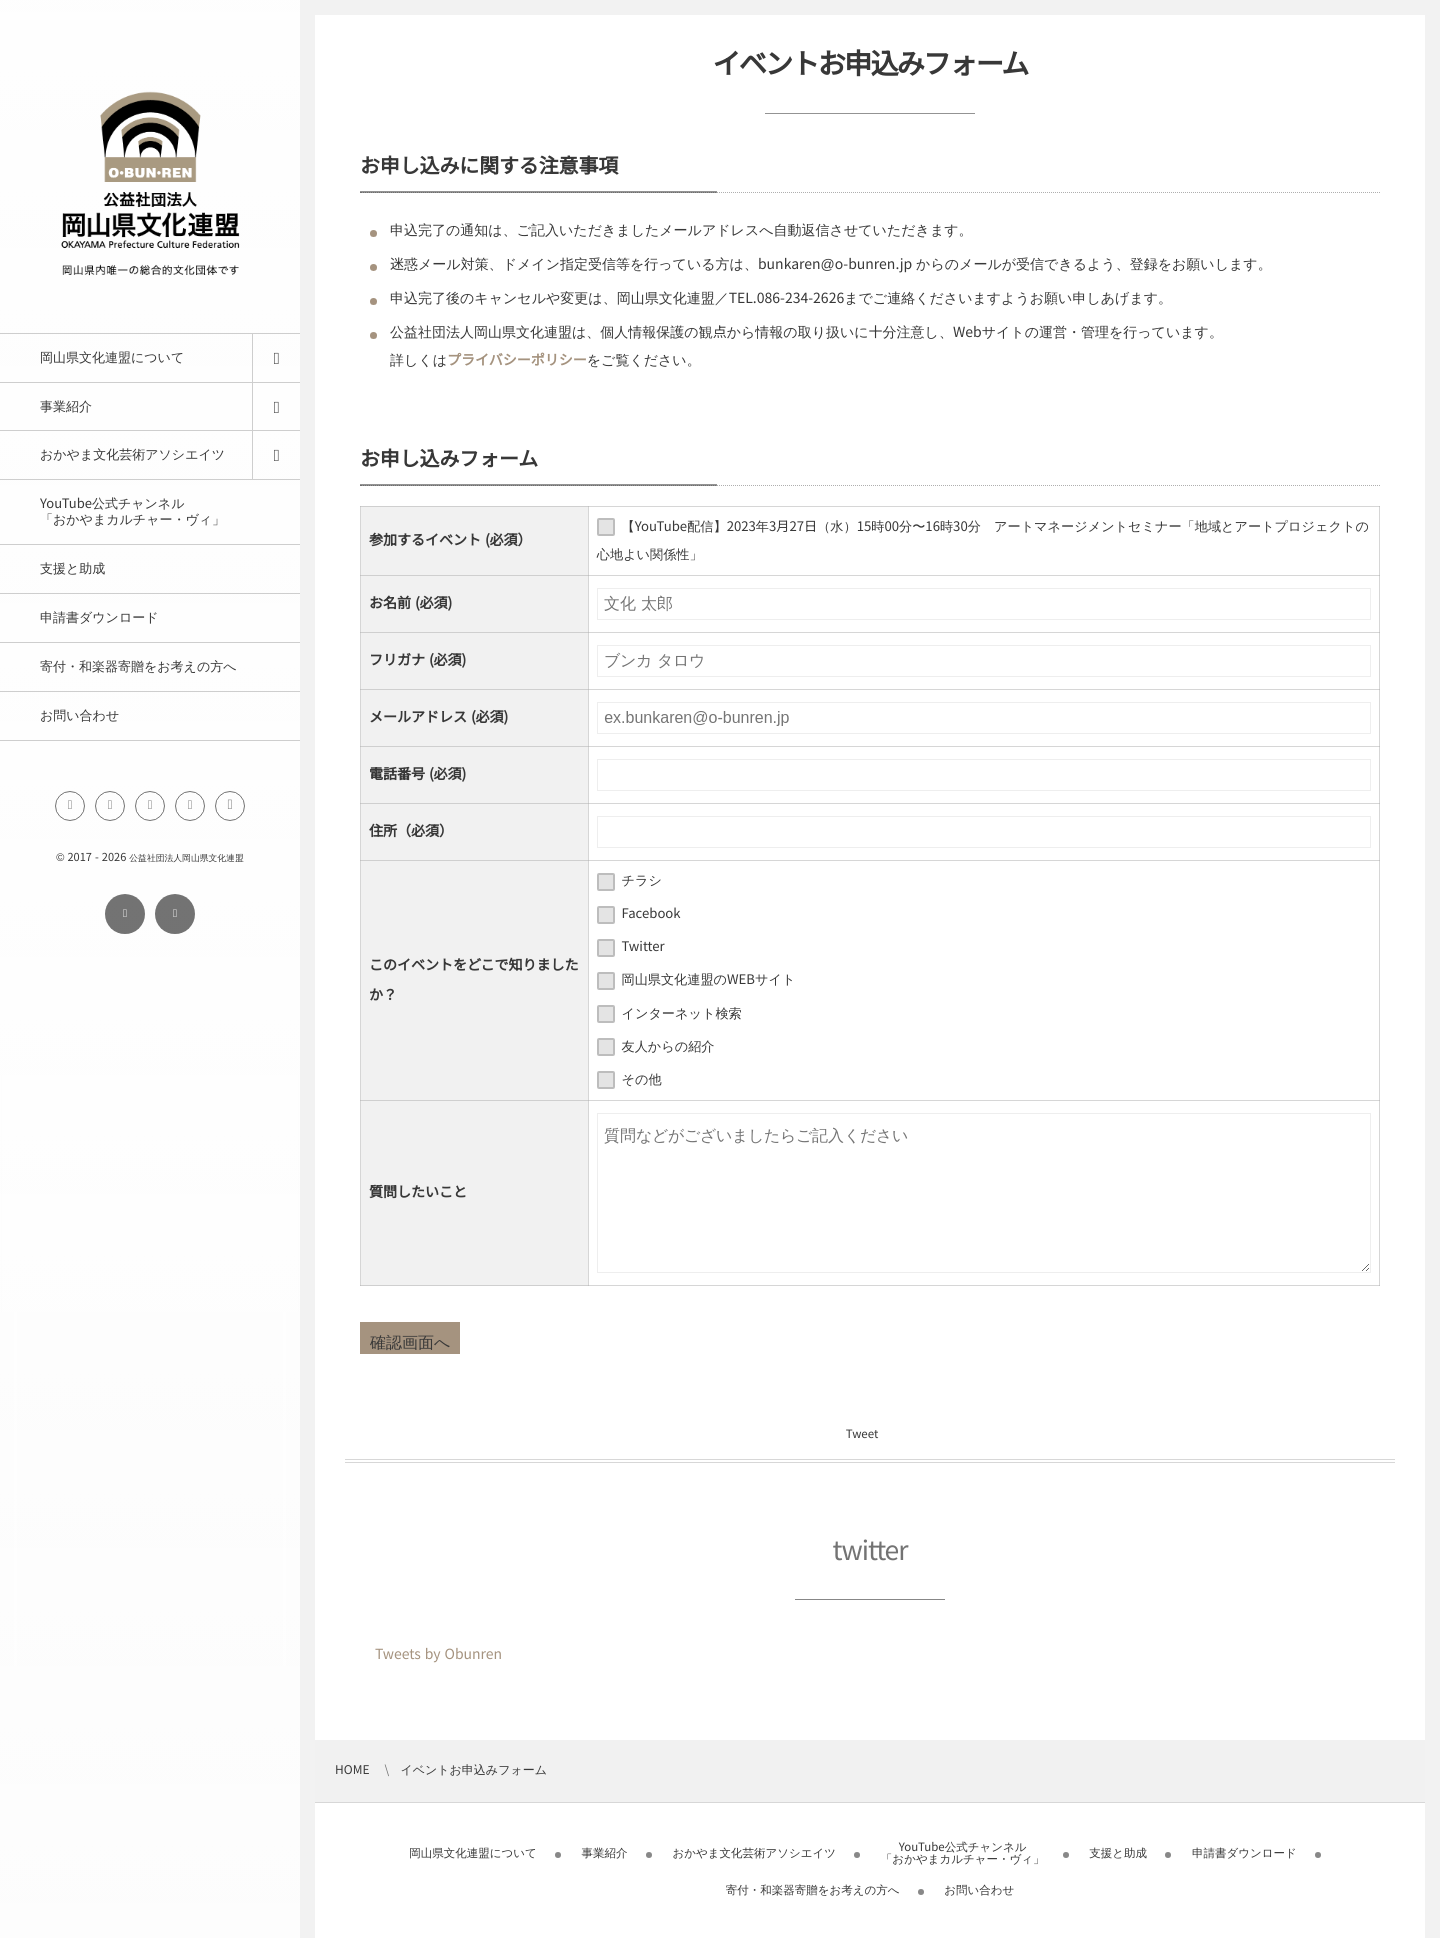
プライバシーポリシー (517, 360)
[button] (230, 806)
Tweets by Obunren (438, 1654)
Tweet (862, 1435)
